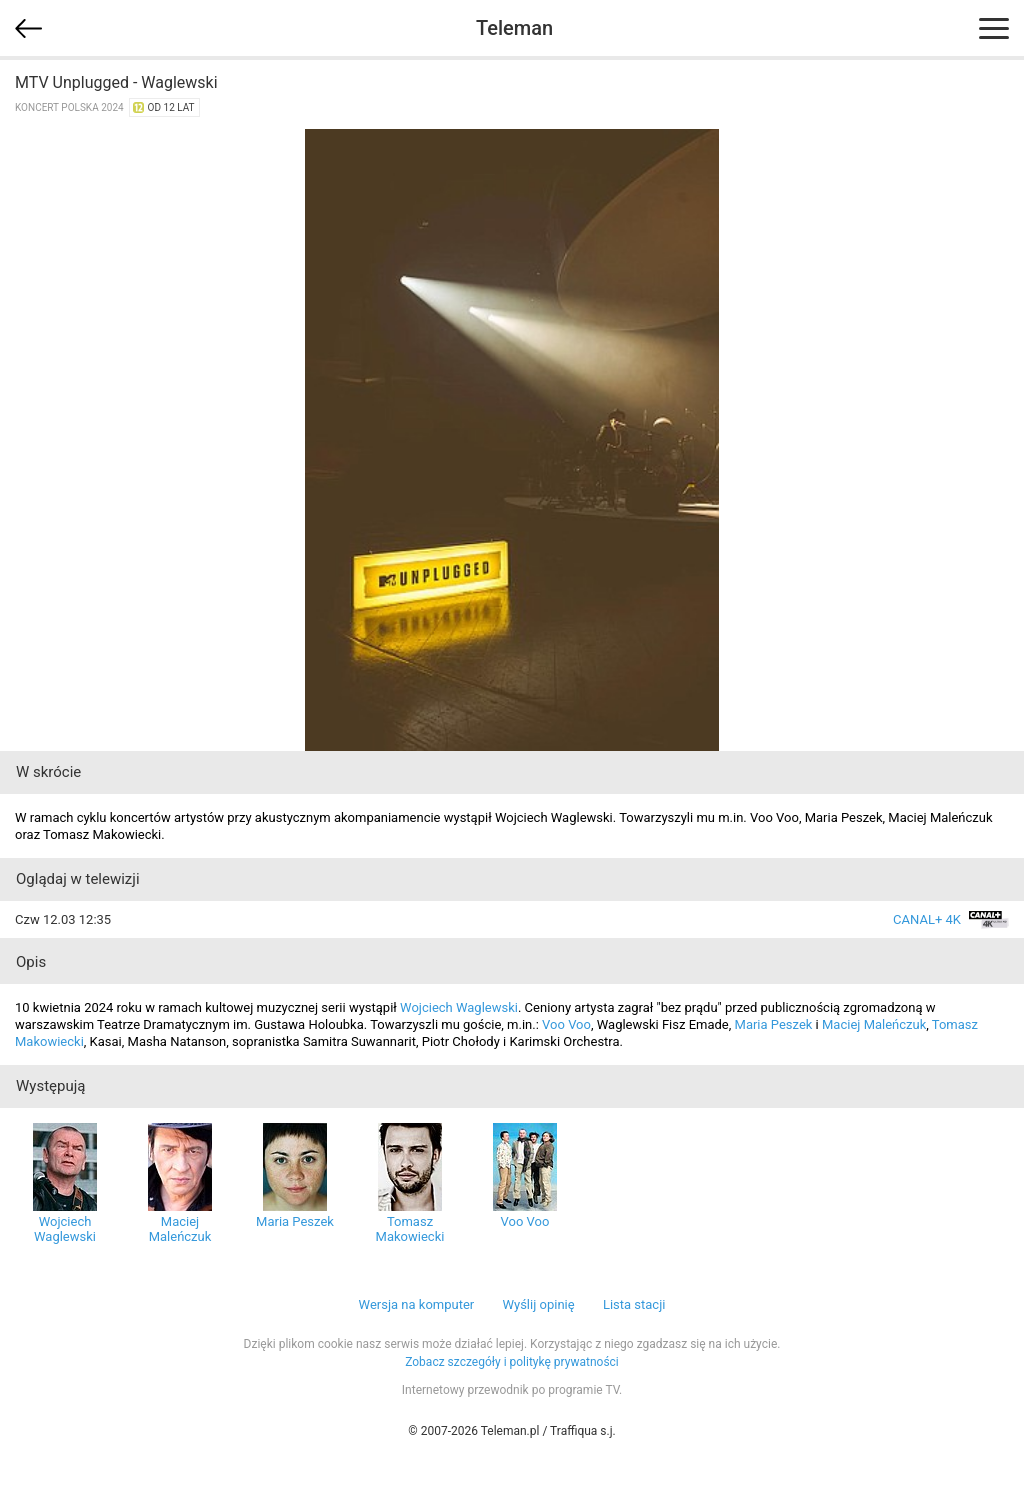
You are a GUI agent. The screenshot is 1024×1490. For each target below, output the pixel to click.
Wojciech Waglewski (459, 1007)
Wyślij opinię (538, 1304)
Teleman (514, 28)
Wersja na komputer (417, 1304)
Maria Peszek (774, 1024)
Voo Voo (566, 1024)
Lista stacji (634, 1304)
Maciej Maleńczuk (874, 1024)
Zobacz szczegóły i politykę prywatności (512, 1362)
